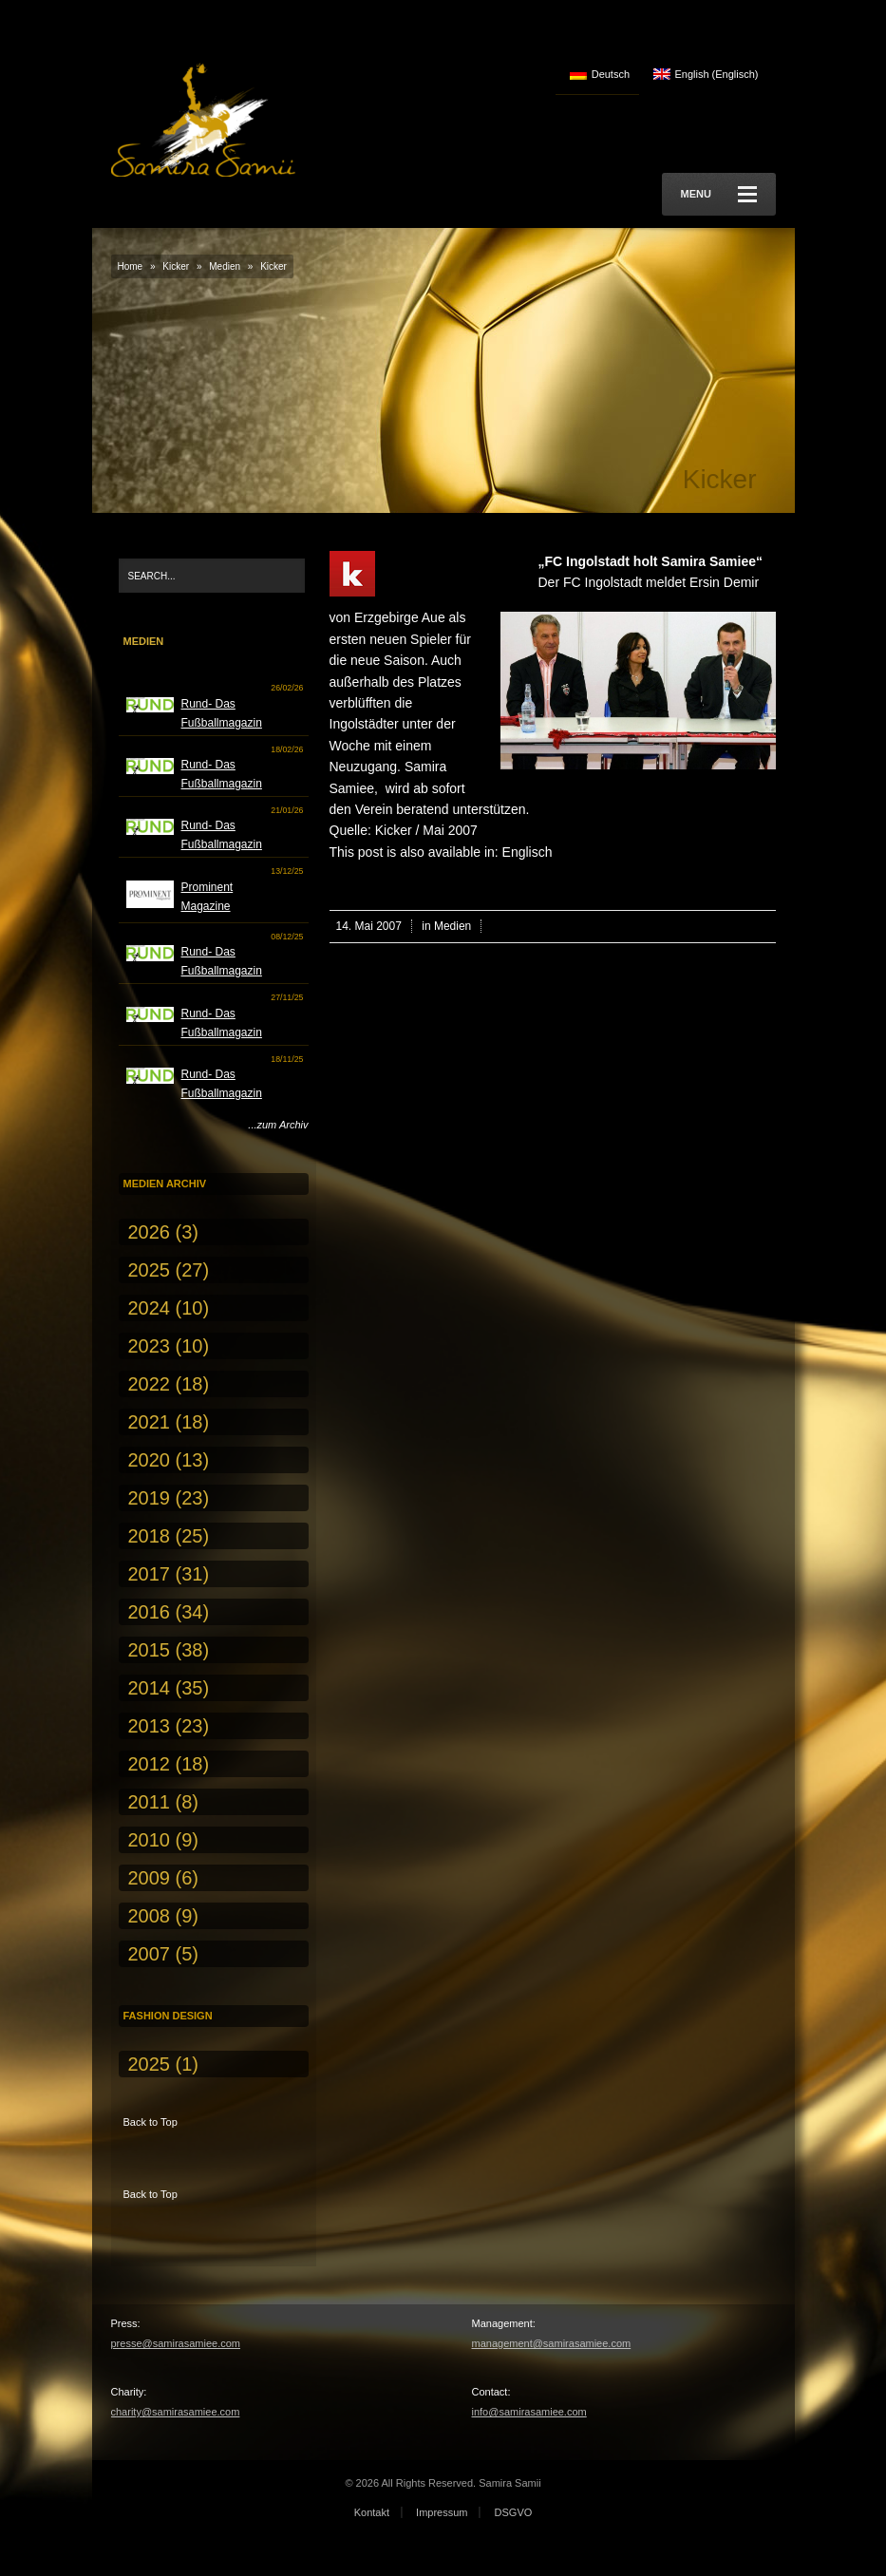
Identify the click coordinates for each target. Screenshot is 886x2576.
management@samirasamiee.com (552, 2343)
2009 (149, 1877)
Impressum (441, 2512)
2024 (149, 1307)
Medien (224, 266)
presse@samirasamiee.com (176, 2343)
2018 (149, 1535)
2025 (149, 1270)
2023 (149, 1345)
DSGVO (514, 2512)
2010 (149, 1839)
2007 (149, 1953)
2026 (149, 1232)
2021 (149, 1421)
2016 (149, 1611)
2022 (149, 1383)
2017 (149, 1573)
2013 (149, 1725)
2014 (149, 1687)
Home (130, 266)
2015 (149, 1649)
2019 (149, 1497)
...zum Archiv (278, 1124)
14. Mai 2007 (369, 926)
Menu (719, 194)
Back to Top (150, 2122)
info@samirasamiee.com (529, 2411)
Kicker (175, 266)
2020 (149, 1459)
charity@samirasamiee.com (175, 2411)
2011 (149, 1801)
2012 (149, 1763)
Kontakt (371, 2512)
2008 (149, 1915)
